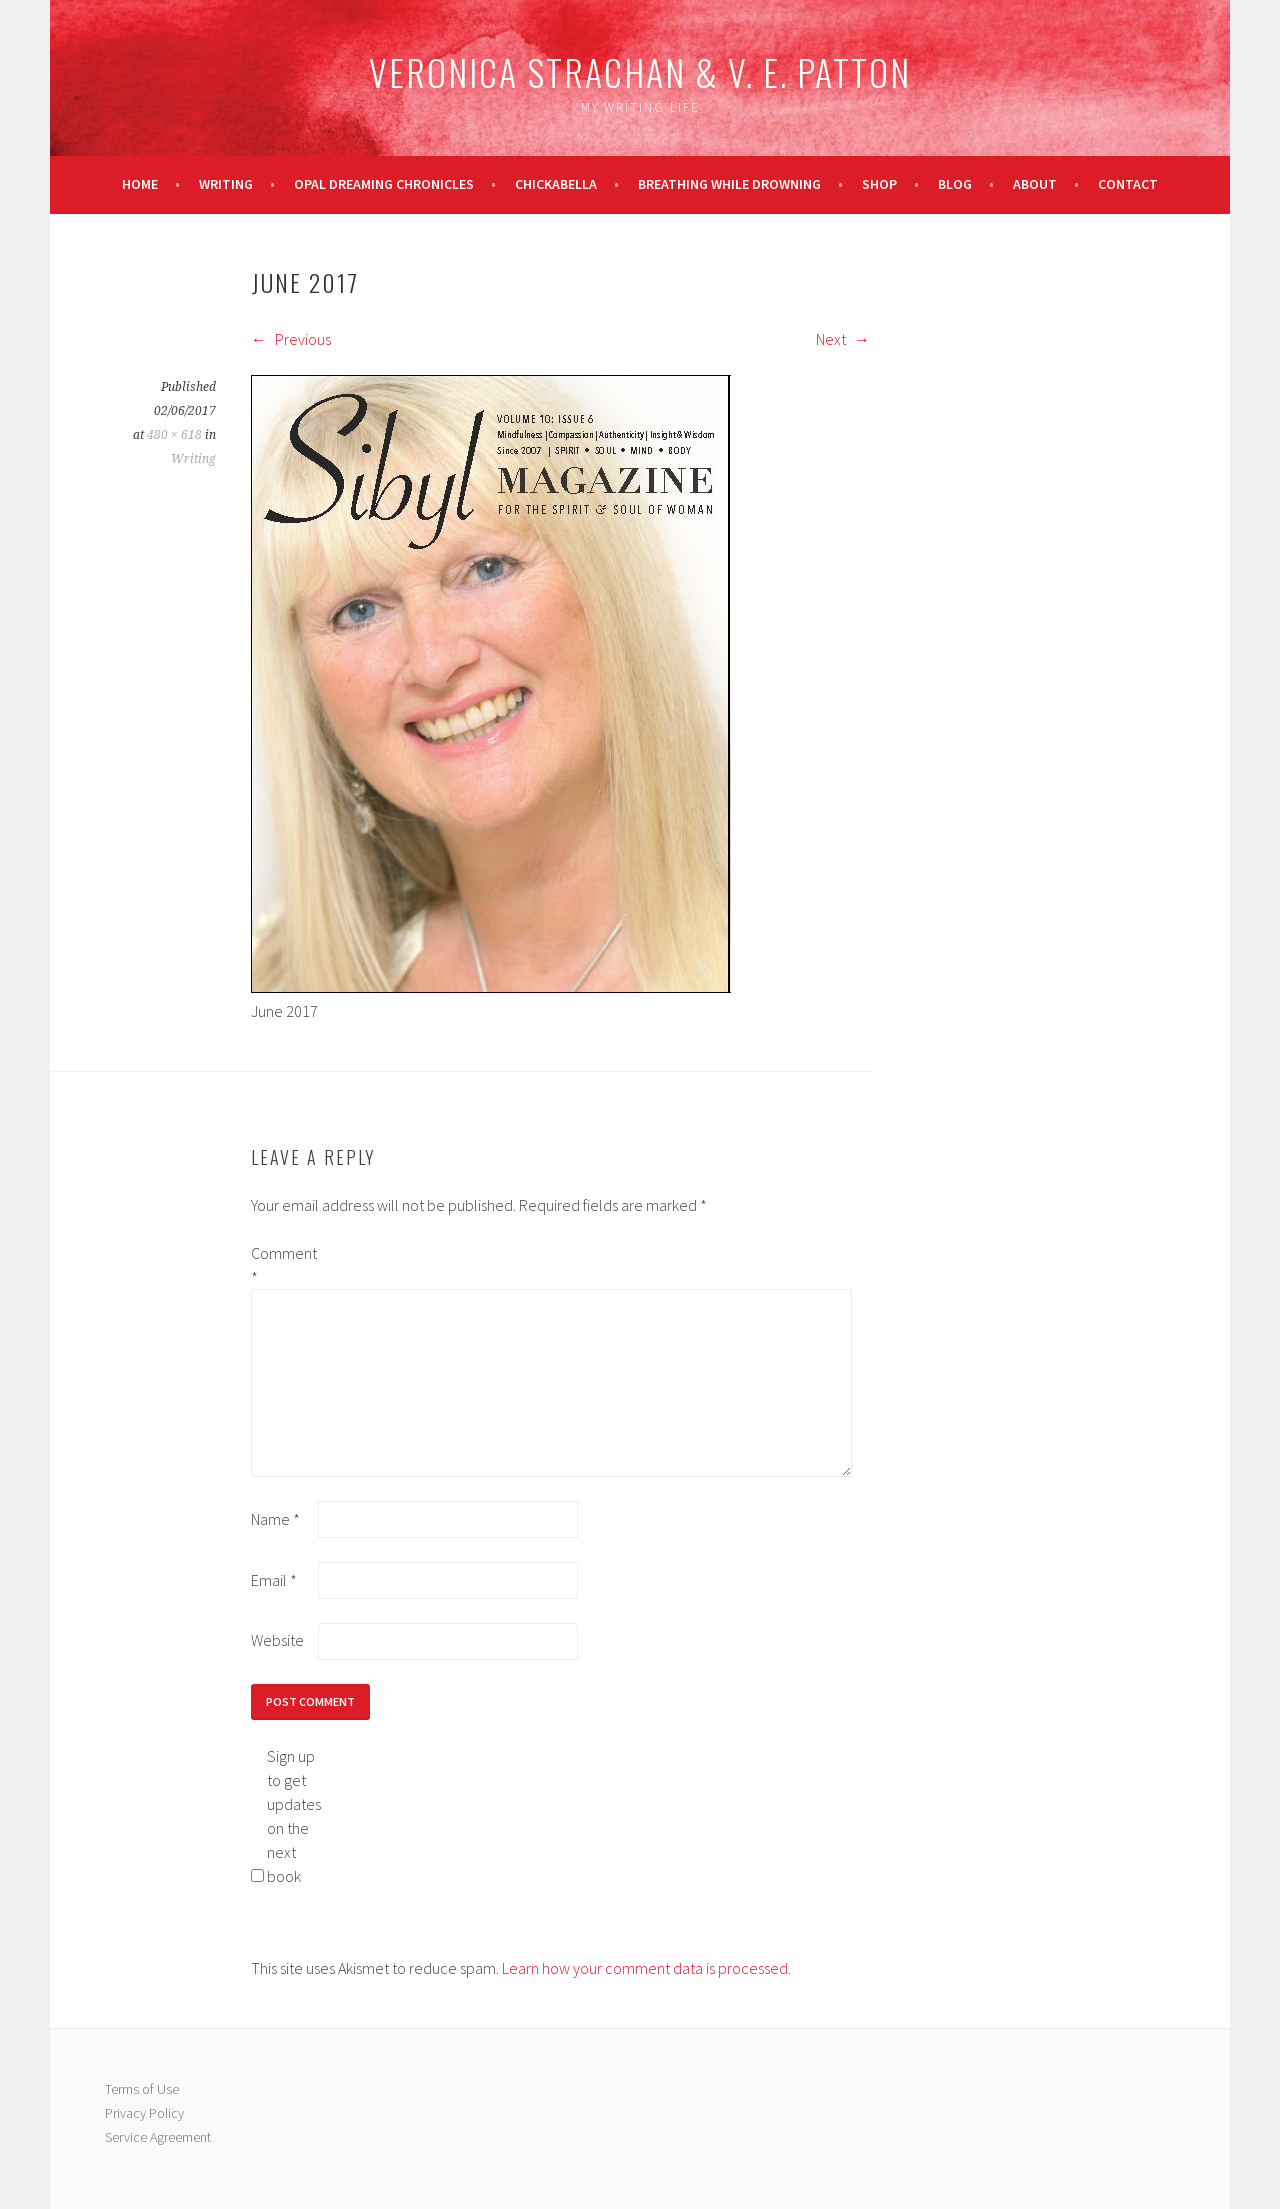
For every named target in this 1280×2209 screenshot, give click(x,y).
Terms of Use (142, 2089)
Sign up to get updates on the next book (294, 1816)
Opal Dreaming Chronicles (384, 184)
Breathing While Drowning (729, 184)
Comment (283, 1265)
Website (277, 1640)
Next (843, 339)
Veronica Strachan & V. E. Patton (640, 71)
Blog (955, 184)
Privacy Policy (144, 2113)
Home (140, 184)
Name (275, 1519)
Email (274, 1580)
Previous (291, 339)
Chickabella (556, 184)
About (1035, 184)
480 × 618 (174, 435)
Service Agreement (158, 2137)
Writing (226, 184)
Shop (879, 184)
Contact (1128, 184)
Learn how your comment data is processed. (646, 1968)
